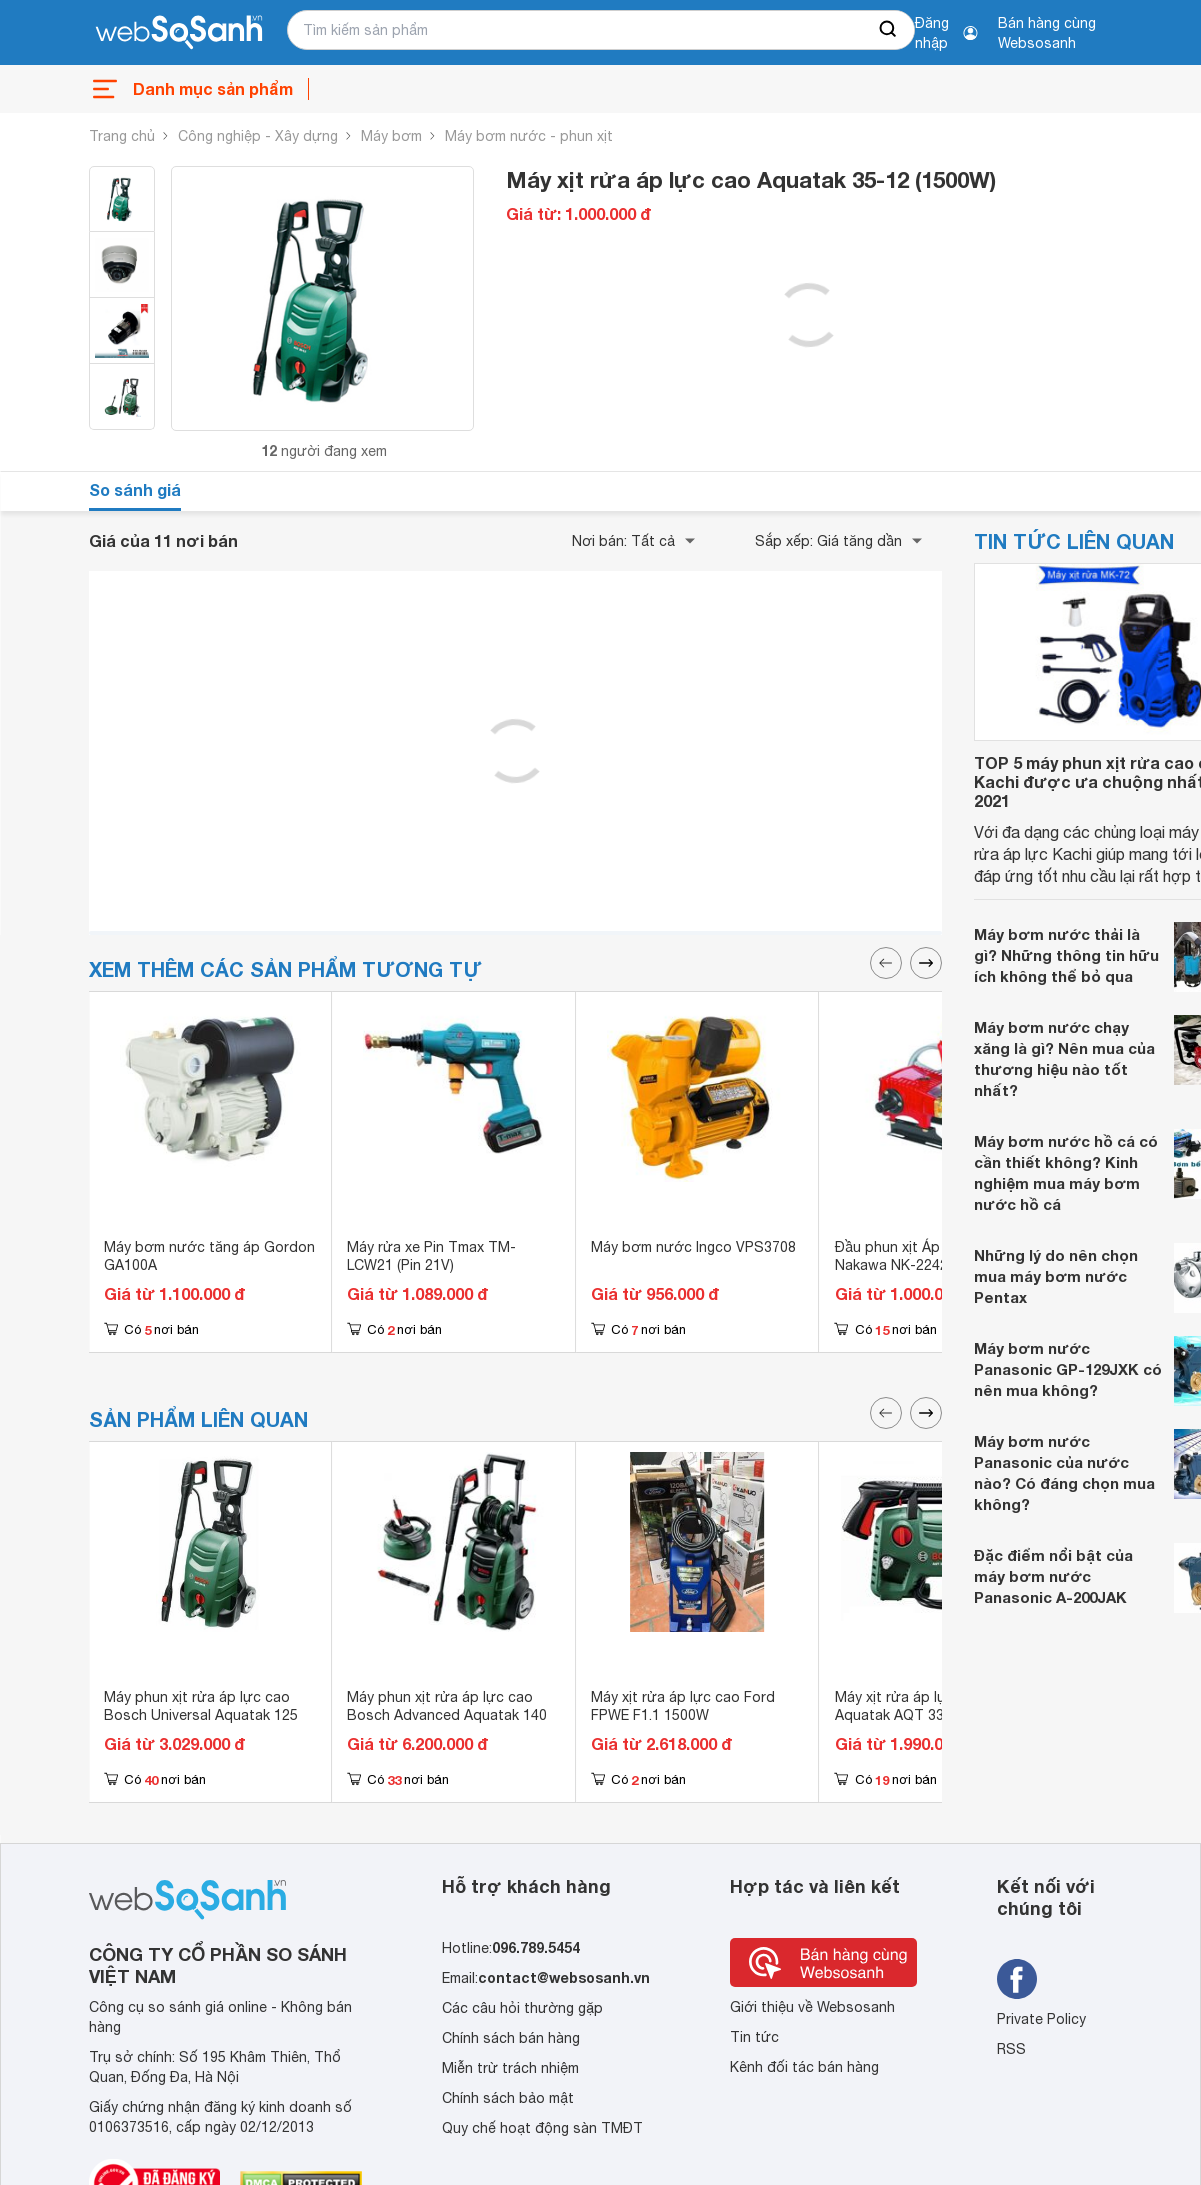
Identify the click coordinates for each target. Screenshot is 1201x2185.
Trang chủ (122, 136)
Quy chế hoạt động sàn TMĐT (542, 2128)
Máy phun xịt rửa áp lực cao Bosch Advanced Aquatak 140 (447, 1706)
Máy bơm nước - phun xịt (529, 136)
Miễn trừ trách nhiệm (510, 2068)
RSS (1011, 2049)
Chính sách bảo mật (508, 2098)
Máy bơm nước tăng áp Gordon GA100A (209, 1256)
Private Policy (1041, 2019)
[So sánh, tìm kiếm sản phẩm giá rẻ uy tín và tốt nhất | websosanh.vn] (179, 33)
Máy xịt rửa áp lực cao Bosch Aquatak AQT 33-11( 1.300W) (933, 1706)
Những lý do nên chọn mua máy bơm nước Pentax (1056, 1276)
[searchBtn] (889, 30)
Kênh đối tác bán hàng (804, 2067)
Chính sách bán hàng (511, 2038)
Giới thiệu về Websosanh (812, 2007)
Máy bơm (391, 136)
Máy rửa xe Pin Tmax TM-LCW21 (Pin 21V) (431, 1256)
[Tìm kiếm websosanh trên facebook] (1017, 1979)
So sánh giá (135, 489)
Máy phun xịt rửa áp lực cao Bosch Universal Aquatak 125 (201, 1706)
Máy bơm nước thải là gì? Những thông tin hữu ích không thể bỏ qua (1066, 955)
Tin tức (754, 2037)
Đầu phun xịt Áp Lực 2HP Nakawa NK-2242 (917, 1256)
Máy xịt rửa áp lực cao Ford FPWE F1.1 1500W (683, 1706)
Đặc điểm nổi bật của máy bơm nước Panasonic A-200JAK (1053, 1576)
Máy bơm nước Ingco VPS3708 (693, 1247)
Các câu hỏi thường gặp (522, 2008)
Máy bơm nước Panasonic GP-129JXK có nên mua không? (1068, 1369)
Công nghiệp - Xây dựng (258, 136)
